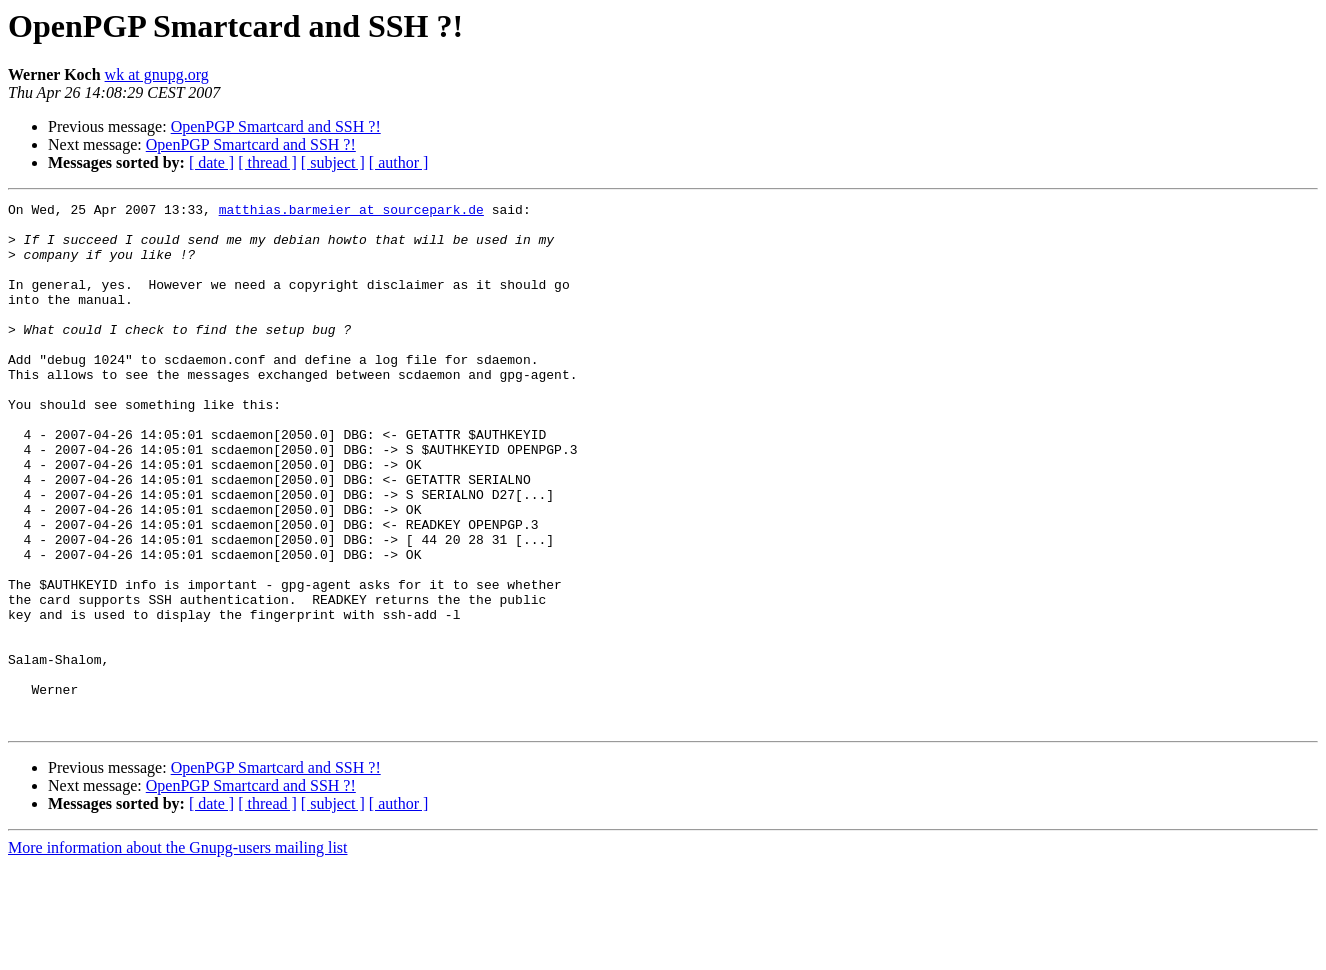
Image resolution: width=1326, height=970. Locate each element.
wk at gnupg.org (157, 74)
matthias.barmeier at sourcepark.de (351, 212)
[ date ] (211, 162)
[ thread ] (267, 162)
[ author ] (399, 162)
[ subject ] (333, 162)
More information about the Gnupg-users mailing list (178, 952)
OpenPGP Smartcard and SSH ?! (276, 126)
